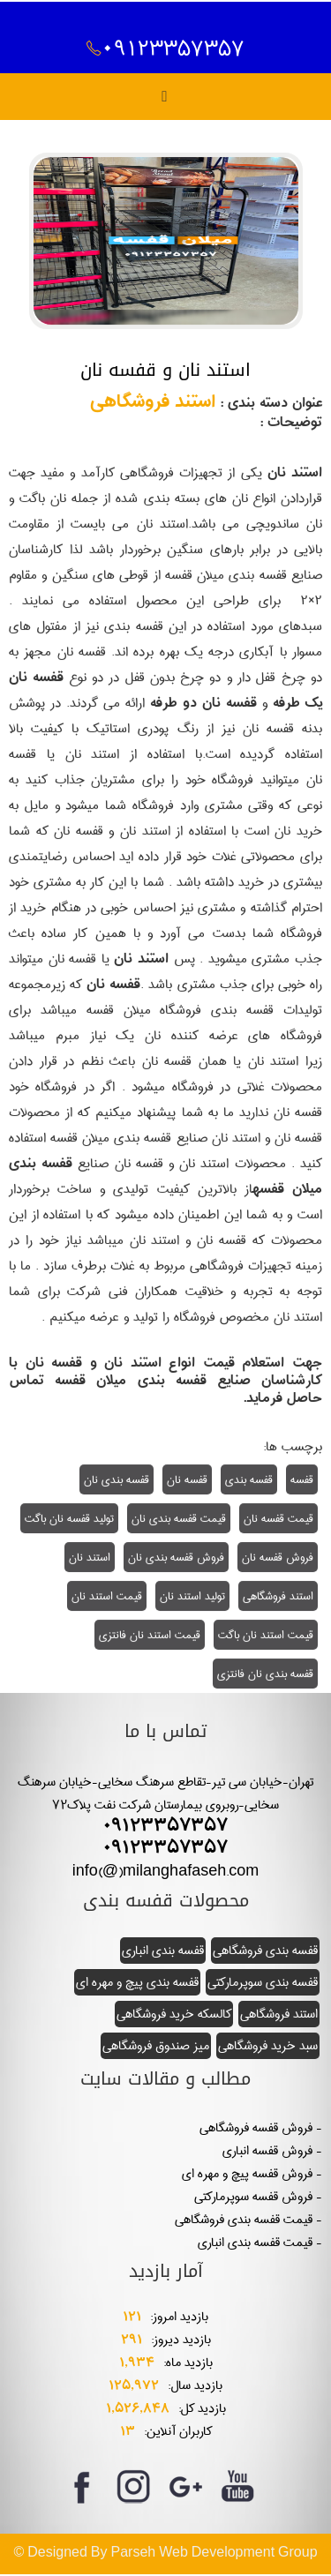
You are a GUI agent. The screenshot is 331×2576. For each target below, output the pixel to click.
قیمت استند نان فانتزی (149, 1635)
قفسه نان (187, 1480)
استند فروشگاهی (152, 404)
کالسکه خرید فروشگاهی (174, 2014)
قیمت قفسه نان (278, 1519)
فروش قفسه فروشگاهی (255, 2127)
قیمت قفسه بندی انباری (255, 2242)
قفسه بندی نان (116, 1480)
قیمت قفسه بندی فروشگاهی (243, 2219)
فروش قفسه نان (277, 1558)
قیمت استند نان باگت (265, 1635)
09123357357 (165, 48)
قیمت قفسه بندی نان (179, 1519)
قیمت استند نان (106, 1596)
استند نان (89, 1558)
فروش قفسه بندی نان (176, 1558)
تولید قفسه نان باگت (69, 1519)
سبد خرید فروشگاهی (268, 2045)
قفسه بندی (249, 1480)
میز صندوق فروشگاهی (155, 2045)
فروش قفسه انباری (267, 2150)
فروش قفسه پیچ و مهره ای (247, 2173)
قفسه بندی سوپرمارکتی (262, 1982)
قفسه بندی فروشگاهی (265, 1950)
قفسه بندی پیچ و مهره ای (137, 1982)
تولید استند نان (192, 1596)
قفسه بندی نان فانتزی (265, 1674)
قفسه (301, 1480)
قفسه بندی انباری (163, 1950)
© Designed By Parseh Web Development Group (165, 2553)
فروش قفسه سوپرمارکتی (253, 2196)
